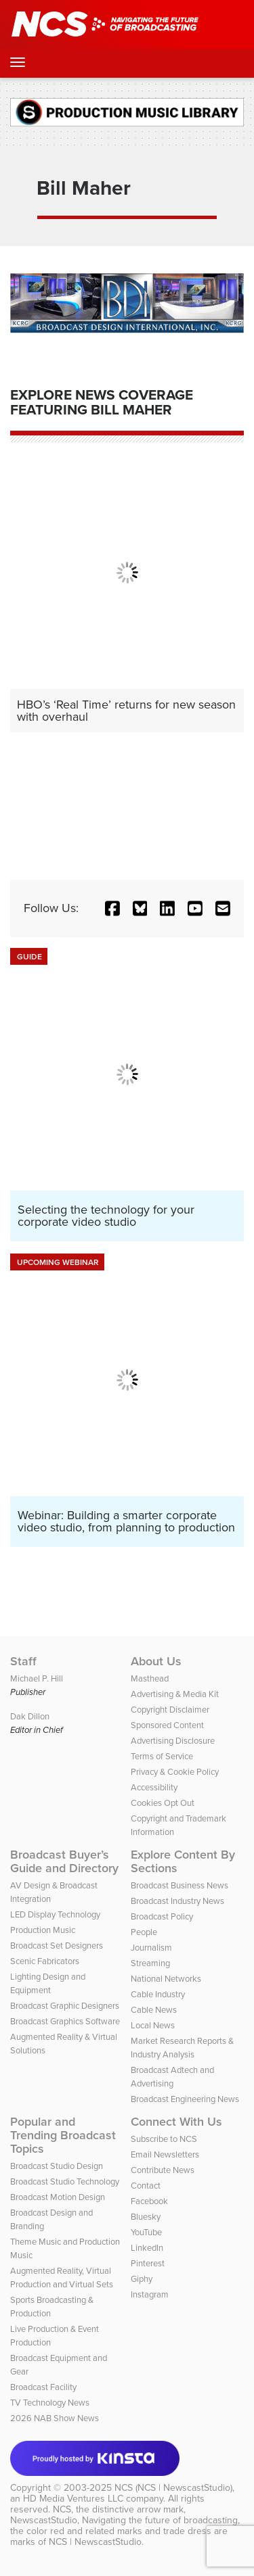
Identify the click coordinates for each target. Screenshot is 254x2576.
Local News (153, 2025)
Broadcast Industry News (177, 1900)
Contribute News (162, 2170)
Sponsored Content (167, 1725)
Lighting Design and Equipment (47, 1983)
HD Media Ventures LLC (73, 2498)
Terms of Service (162, 1756)
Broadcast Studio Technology (64, 2181)
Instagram (150, 2294)
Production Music (42, 1930)
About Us (156, 1661)
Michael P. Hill (36, 1678)
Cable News (154, 2009)
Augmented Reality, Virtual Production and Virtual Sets (61, 2277)
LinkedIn (147, 2247)
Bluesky (146, 2216)
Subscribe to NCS (164, 2138)
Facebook (149, 2201)
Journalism (151, 1947)
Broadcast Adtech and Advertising (172, 2077)
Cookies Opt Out (162, 1802)
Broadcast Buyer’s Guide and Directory (64, 1861)
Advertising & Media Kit (175, 1694)
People (144, 1932)
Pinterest (148, 2263)
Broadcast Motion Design (57, 2197)
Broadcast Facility (43, 2387)
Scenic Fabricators (44, 1961)
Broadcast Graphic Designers (64, 2005)
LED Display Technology (55, 1914)
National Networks (166, 1978)
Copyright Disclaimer (170, 1709)
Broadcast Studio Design (56, 2166)
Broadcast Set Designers (56, 1945)
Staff (23, 1661)
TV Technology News (49, 2402)
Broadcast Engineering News (185, 2099)
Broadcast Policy (162, 1916)
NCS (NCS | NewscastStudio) (173, 2488)
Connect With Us (176, 2121)
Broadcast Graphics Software (65, 2021)
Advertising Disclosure (173, 1740)
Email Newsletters (165, 2154)
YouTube (146, 2232)
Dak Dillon (29, 1716)
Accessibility (154, 1787)
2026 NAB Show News (54, 2418)
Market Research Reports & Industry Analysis (182, 2047)
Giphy (141, 2278)
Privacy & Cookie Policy (175, 1771)
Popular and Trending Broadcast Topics (63, 2135)
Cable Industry (158, 1994)
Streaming (150, 1963)
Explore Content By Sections (183, 1861)
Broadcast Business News (179, 1885)
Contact (146, 2185)
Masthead (150, 1678)
